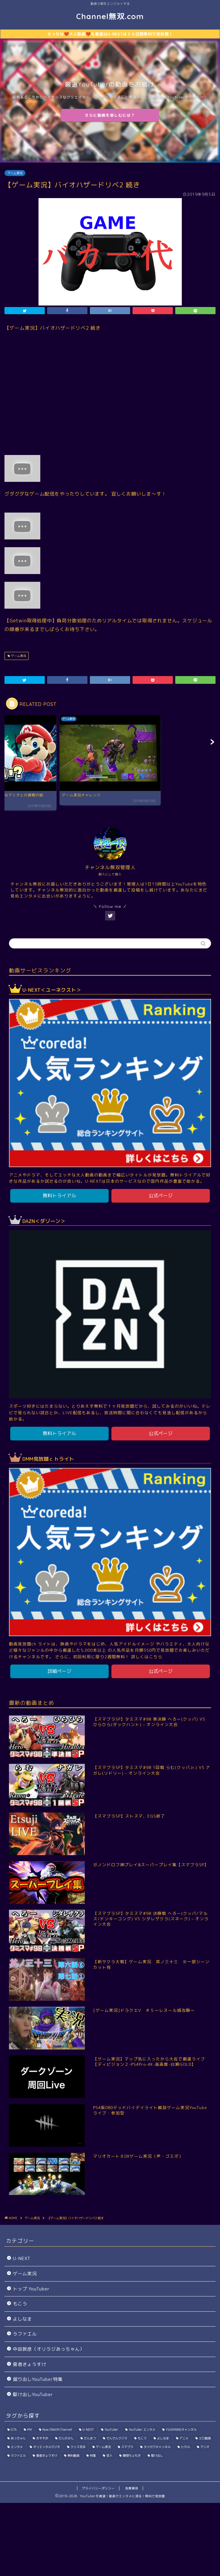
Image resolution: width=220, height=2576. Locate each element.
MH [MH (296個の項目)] (29, 2429)
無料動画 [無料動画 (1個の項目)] (73, 2455)
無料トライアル (59, 1195)
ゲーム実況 (14, 173)
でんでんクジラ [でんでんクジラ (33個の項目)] (116, 2438)
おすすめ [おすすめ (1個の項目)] (42, 2438)
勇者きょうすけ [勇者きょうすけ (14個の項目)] (46, 2455)
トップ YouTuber (31, 2289)
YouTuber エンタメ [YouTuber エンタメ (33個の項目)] (142, 2429)
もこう (20, 2304)
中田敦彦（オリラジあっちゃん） (48, 2349)
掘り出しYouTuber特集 (38, 2379)
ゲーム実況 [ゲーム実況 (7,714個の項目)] (103, 2447)
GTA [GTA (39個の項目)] (14, 2429)
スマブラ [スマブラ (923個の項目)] (127, 2447)
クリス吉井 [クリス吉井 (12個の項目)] (77, 2447)
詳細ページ (59, 1671)
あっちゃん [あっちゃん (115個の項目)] (18, 2438)
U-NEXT (21, 2258)
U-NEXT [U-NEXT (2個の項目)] (88, 2429)
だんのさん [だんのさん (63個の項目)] (66, 2438)
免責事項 (131, 2488)
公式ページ (161, 1195)
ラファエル (25, 2334)
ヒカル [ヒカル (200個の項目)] (185, 2447)
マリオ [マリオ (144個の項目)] (204, 2447)
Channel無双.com (110, 16)
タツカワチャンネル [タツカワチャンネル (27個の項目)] (157, 2447)
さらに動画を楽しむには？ (110, 115)
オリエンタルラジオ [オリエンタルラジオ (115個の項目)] (46, 2447)
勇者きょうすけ (29, 2364)
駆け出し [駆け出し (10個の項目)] (157, 2455)
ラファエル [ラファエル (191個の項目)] (18, 2455)
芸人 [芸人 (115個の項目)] (109, 2455)
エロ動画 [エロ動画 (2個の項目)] (205, 2438)
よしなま (22, 2319)
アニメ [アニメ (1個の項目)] (183, 2438)
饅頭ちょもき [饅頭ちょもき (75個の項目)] (132, 2455)
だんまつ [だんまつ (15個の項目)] (90, 2438)
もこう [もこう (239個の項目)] (142, 2438)
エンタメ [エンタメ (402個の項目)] (17, 2447)
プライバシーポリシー (98, 2488)
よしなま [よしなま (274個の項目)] (163, 2438)
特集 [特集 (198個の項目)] (93, 2455)
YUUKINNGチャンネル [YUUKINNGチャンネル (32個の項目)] (181, 2429)
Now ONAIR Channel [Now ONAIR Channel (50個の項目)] (57, 2429)
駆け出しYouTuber (33, 2394)
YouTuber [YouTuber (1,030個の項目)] (111, 2429)
